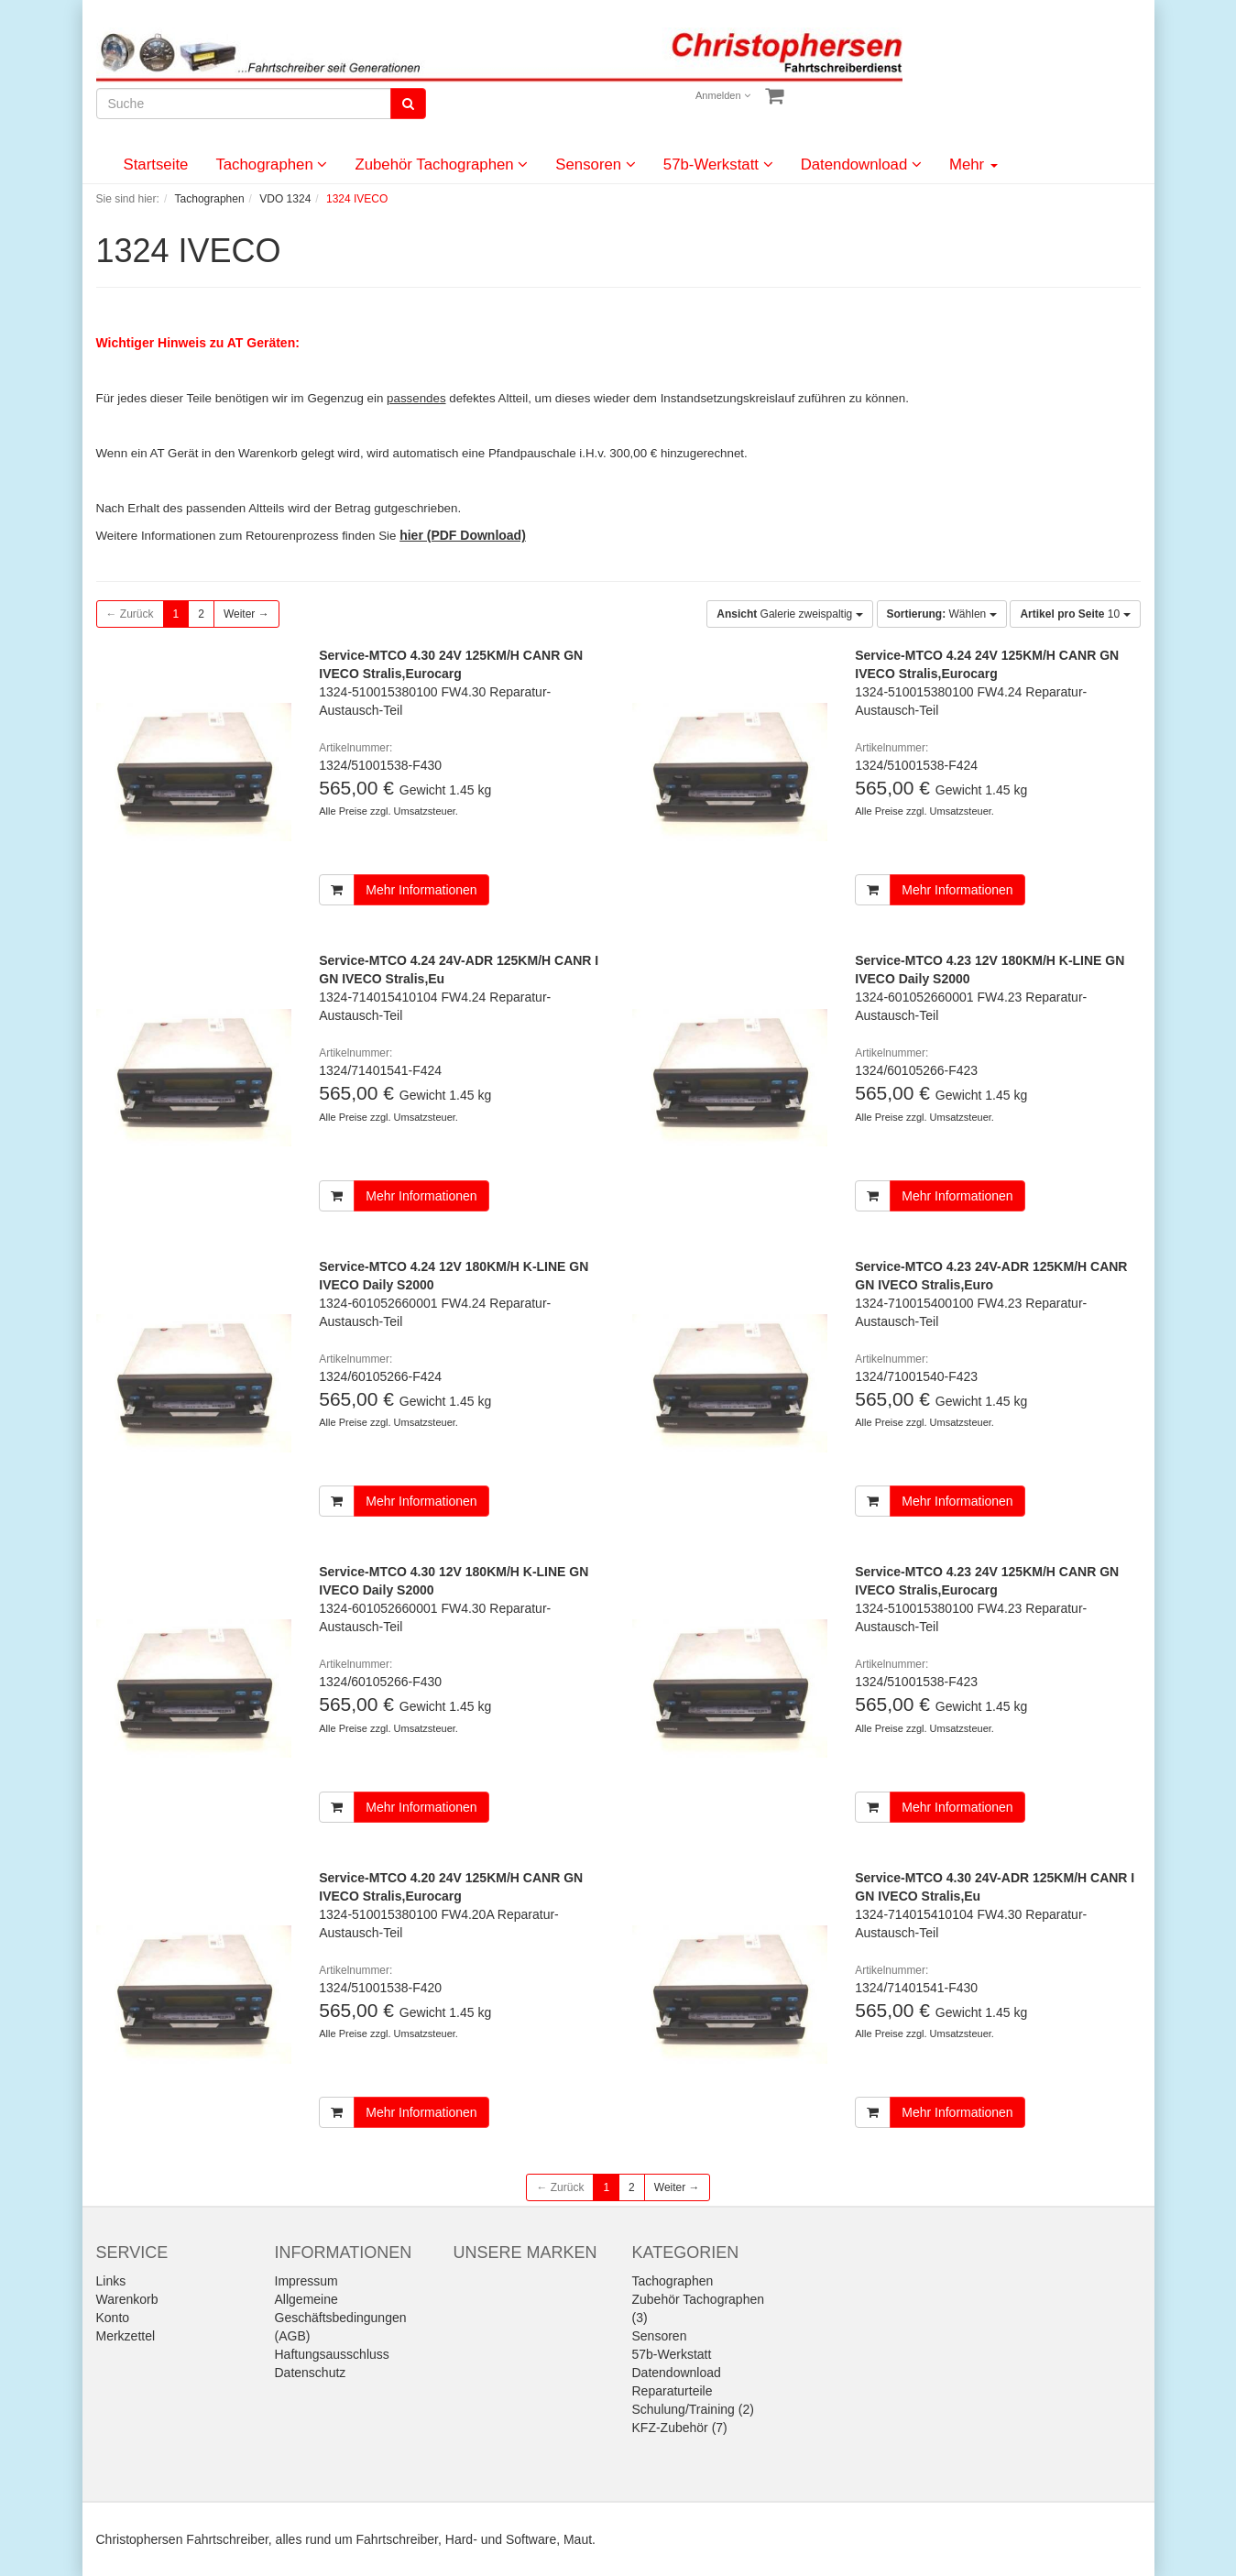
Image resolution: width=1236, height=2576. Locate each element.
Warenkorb (127, 2299)
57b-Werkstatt (718, 164)
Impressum (306, 2281)
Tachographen (271, 164)
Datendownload (861, 164)
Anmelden (722, 95)
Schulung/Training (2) (693, 2409)
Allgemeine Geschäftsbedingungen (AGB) (341, 2317)
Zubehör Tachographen (441, 164)
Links (111, 2281)
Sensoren (595, 164)
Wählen (942, 614)
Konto (113, 2317)
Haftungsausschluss (332, 2354)
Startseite (156, 164)
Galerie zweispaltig (789, 614)
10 (1075, 614)
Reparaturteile (672, 2391)
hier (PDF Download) (462, 535)
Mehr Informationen (421, 889)
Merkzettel (126, 2336)
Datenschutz (310, 2372)
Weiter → (246, 614)
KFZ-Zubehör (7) (679, 2427)
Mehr (973, 164)
